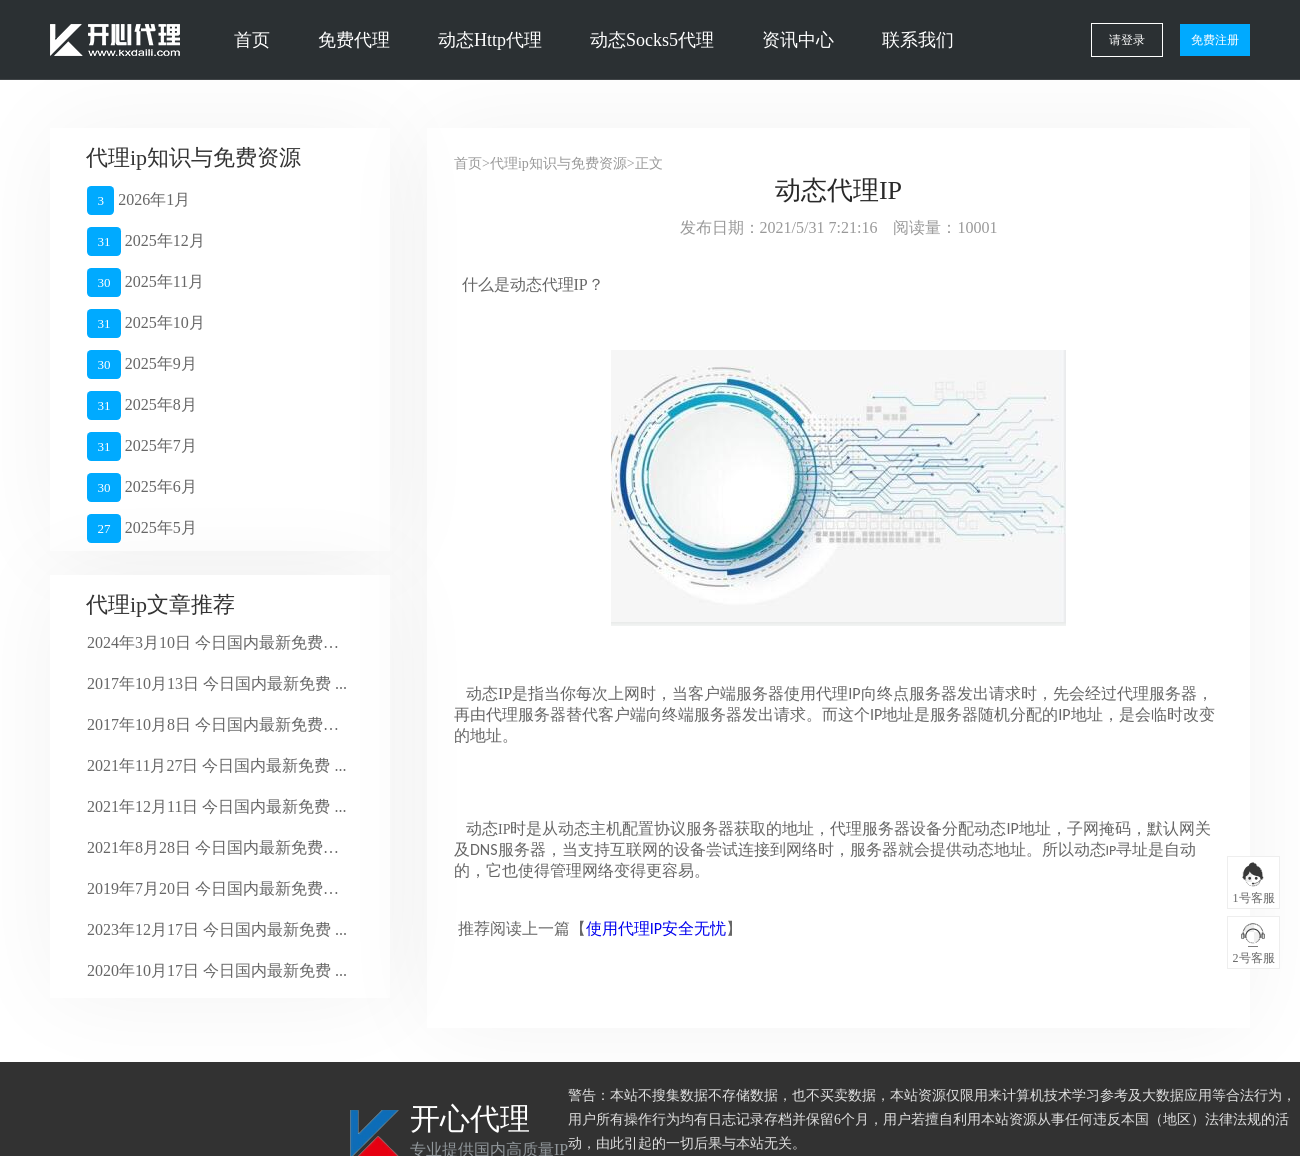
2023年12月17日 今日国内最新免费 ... (217, 929)
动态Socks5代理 (652, 40)
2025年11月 (145, 282)
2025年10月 (146, 323)
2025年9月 (142, 364)
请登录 (1127, 40)
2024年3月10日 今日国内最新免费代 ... (217, 642)
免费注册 (1215, 40)
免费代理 (354, 40)
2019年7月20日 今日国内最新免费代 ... (217, 888)
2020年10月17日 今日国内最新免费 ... (217, 970)
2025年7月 (142, 446)
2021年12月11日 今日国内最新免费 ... (216, 806)
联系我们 (918, 40)
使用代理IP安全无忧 (656, 928)
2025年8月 (142, 405)
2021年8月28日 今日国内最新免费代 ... (217, 847)
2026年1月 (138, 200)
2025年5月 (142, 528)
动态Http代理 (490, 40)
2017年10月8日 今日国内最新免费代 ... (217, 724)
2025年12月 (146, 241)
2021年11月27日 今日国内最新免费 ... (216, 765)
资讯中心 (798, 40)
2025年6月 (142, 487)
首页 (252, 40)
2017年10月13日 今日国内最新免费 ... (217, 683)
